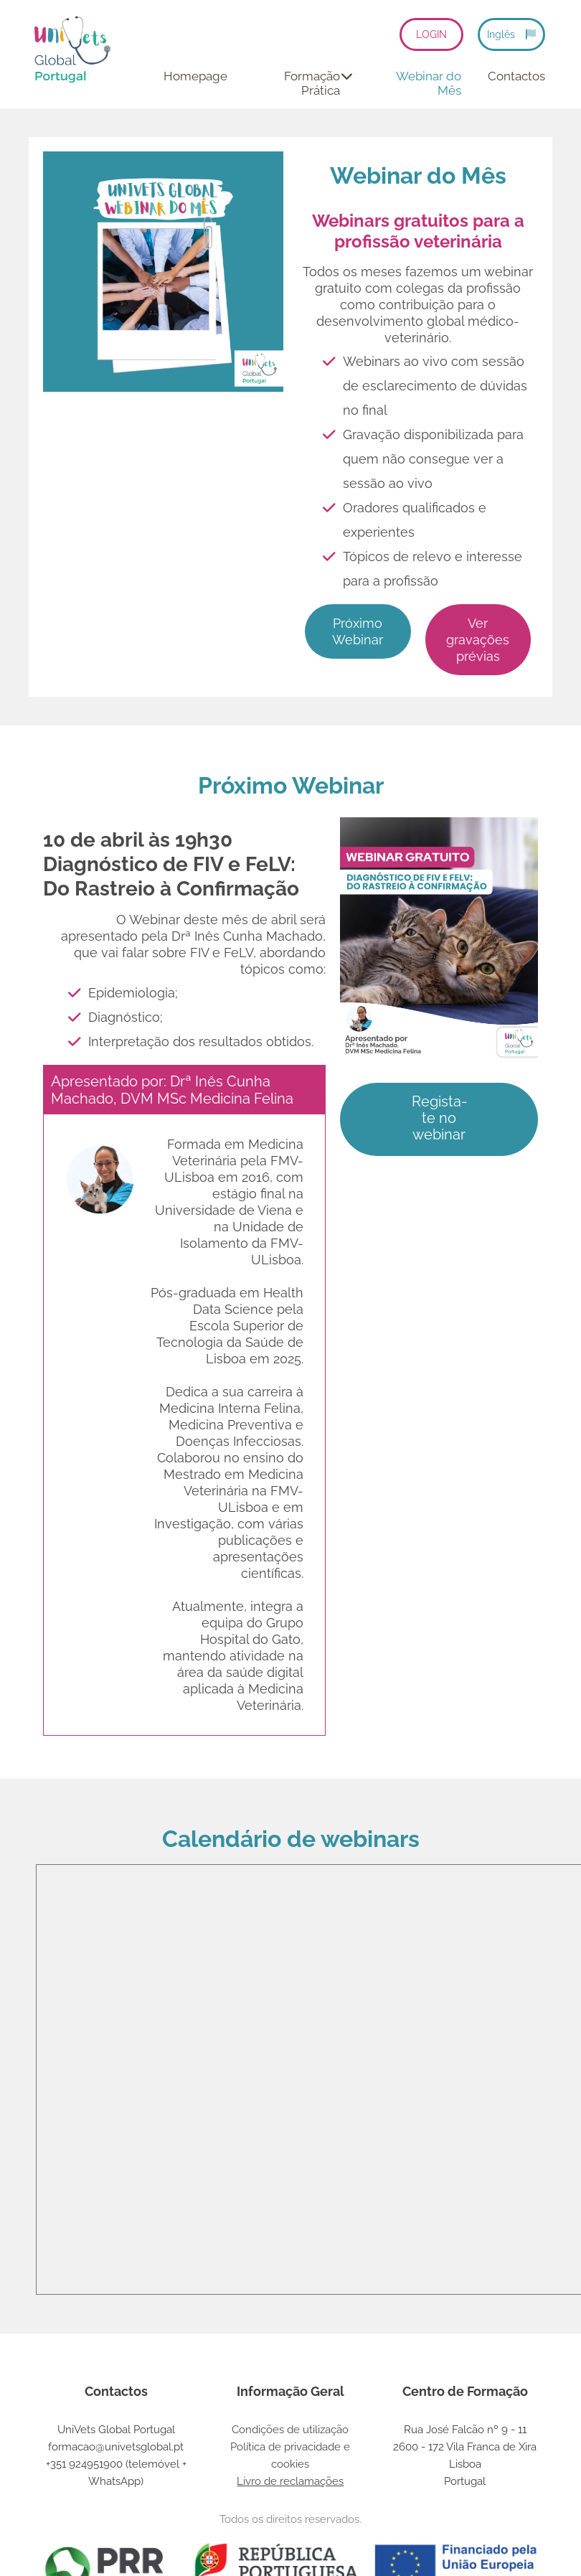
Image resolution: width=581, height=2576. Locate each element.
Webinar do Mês (428, 83)
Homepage (195, 76)
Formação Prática (318, 83)
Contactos (516, 76)
